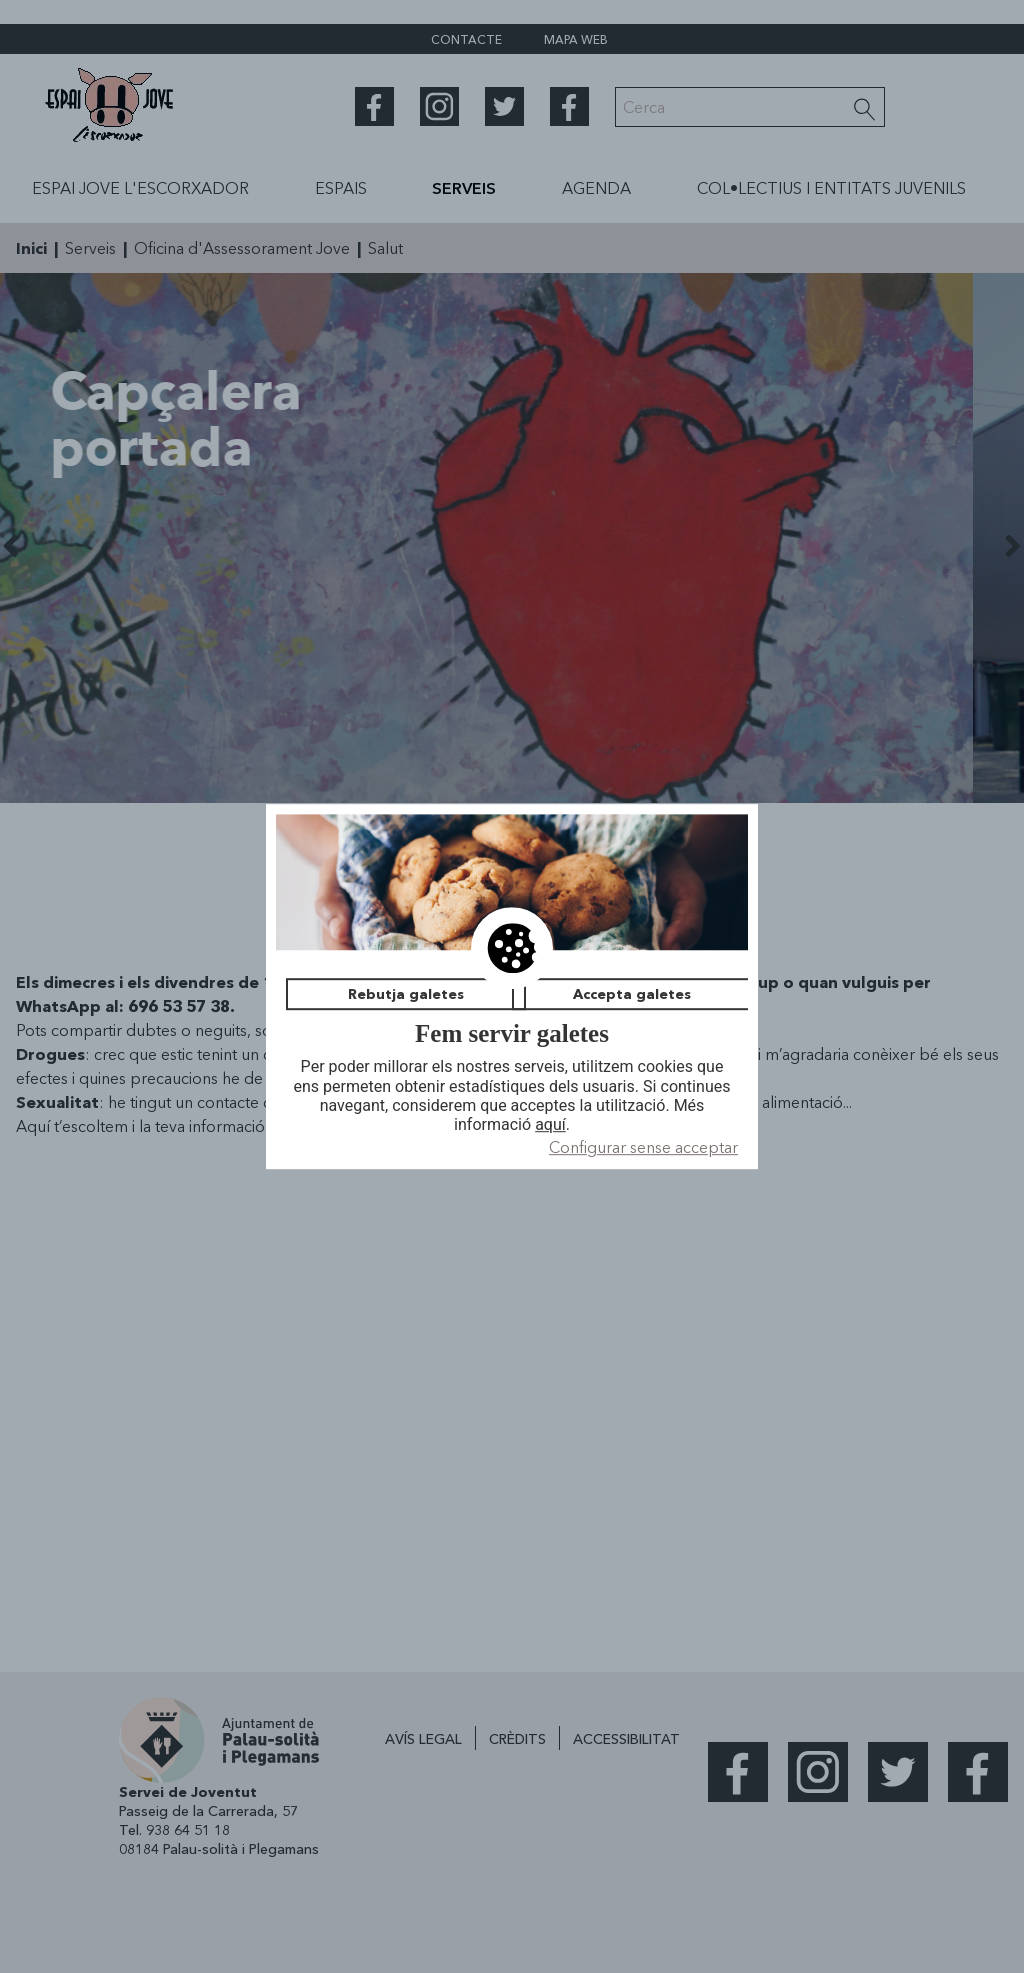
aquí (550, 1125)
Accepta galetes (632, 994)
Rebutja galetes (406, 994)
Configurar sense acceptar (643, 1147)
